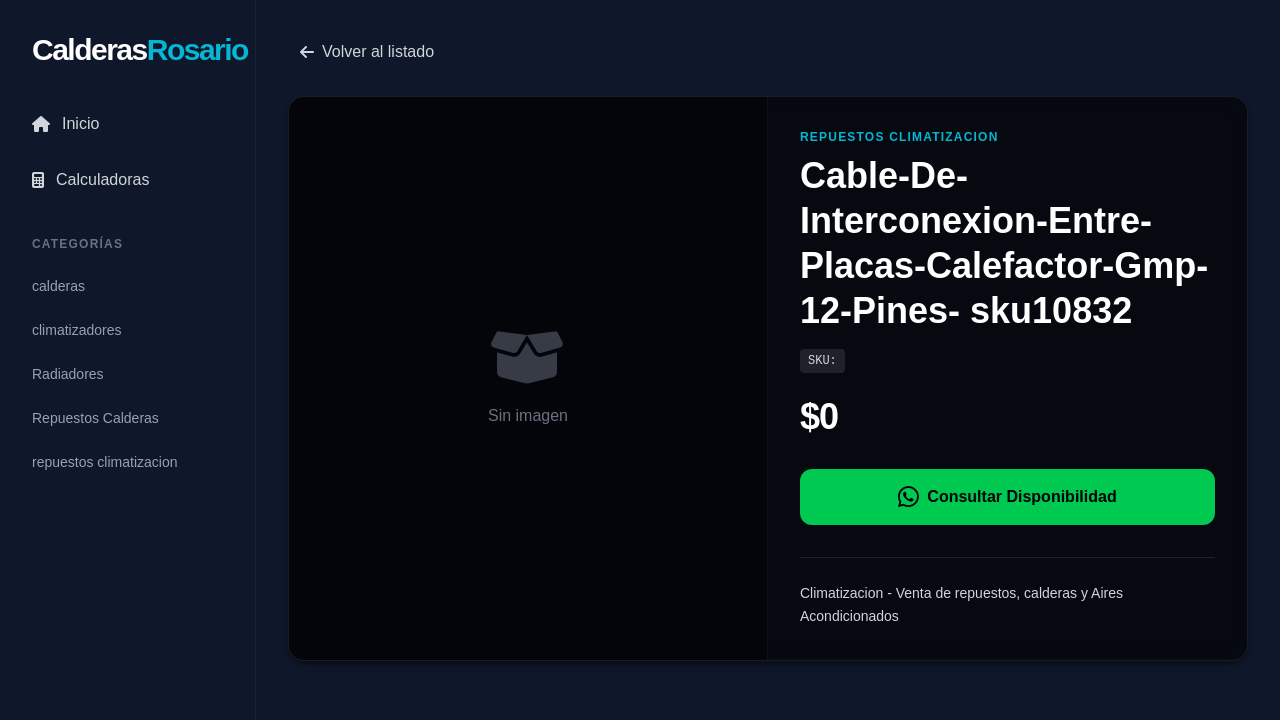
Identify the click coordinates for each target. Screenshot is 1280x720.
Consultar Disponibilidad (1007, 497)
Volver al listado (367, 51)
